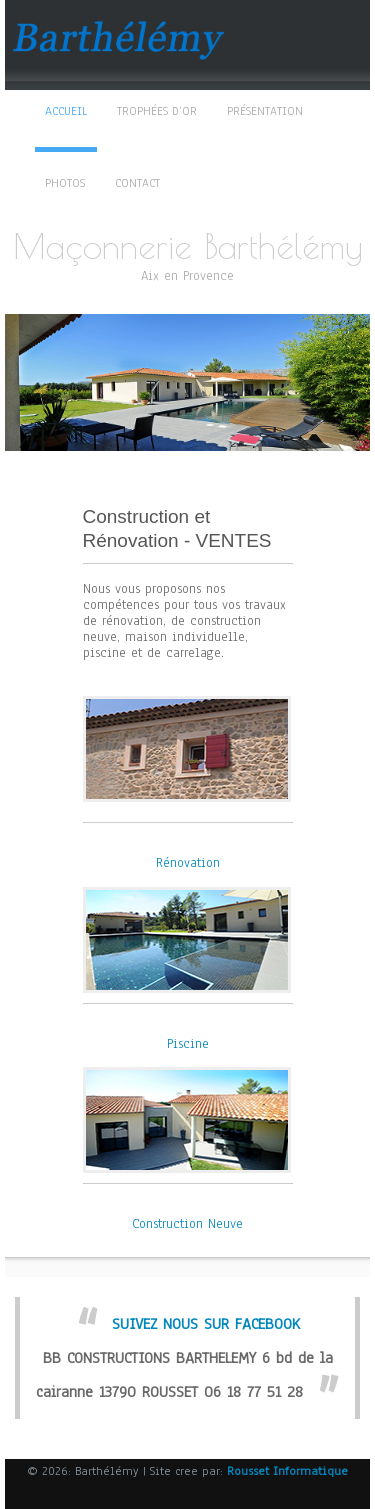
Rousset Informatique (287, 1471)
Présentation (265, 111)
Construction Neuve (187, 1224)
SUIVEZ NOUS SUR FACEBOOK (206, 1324)
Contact (137, 183)
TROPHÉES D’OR (157, 111)
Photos (65, 183)
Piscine (188, 1044)
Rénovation (188, 863)
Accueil (66, 111)
